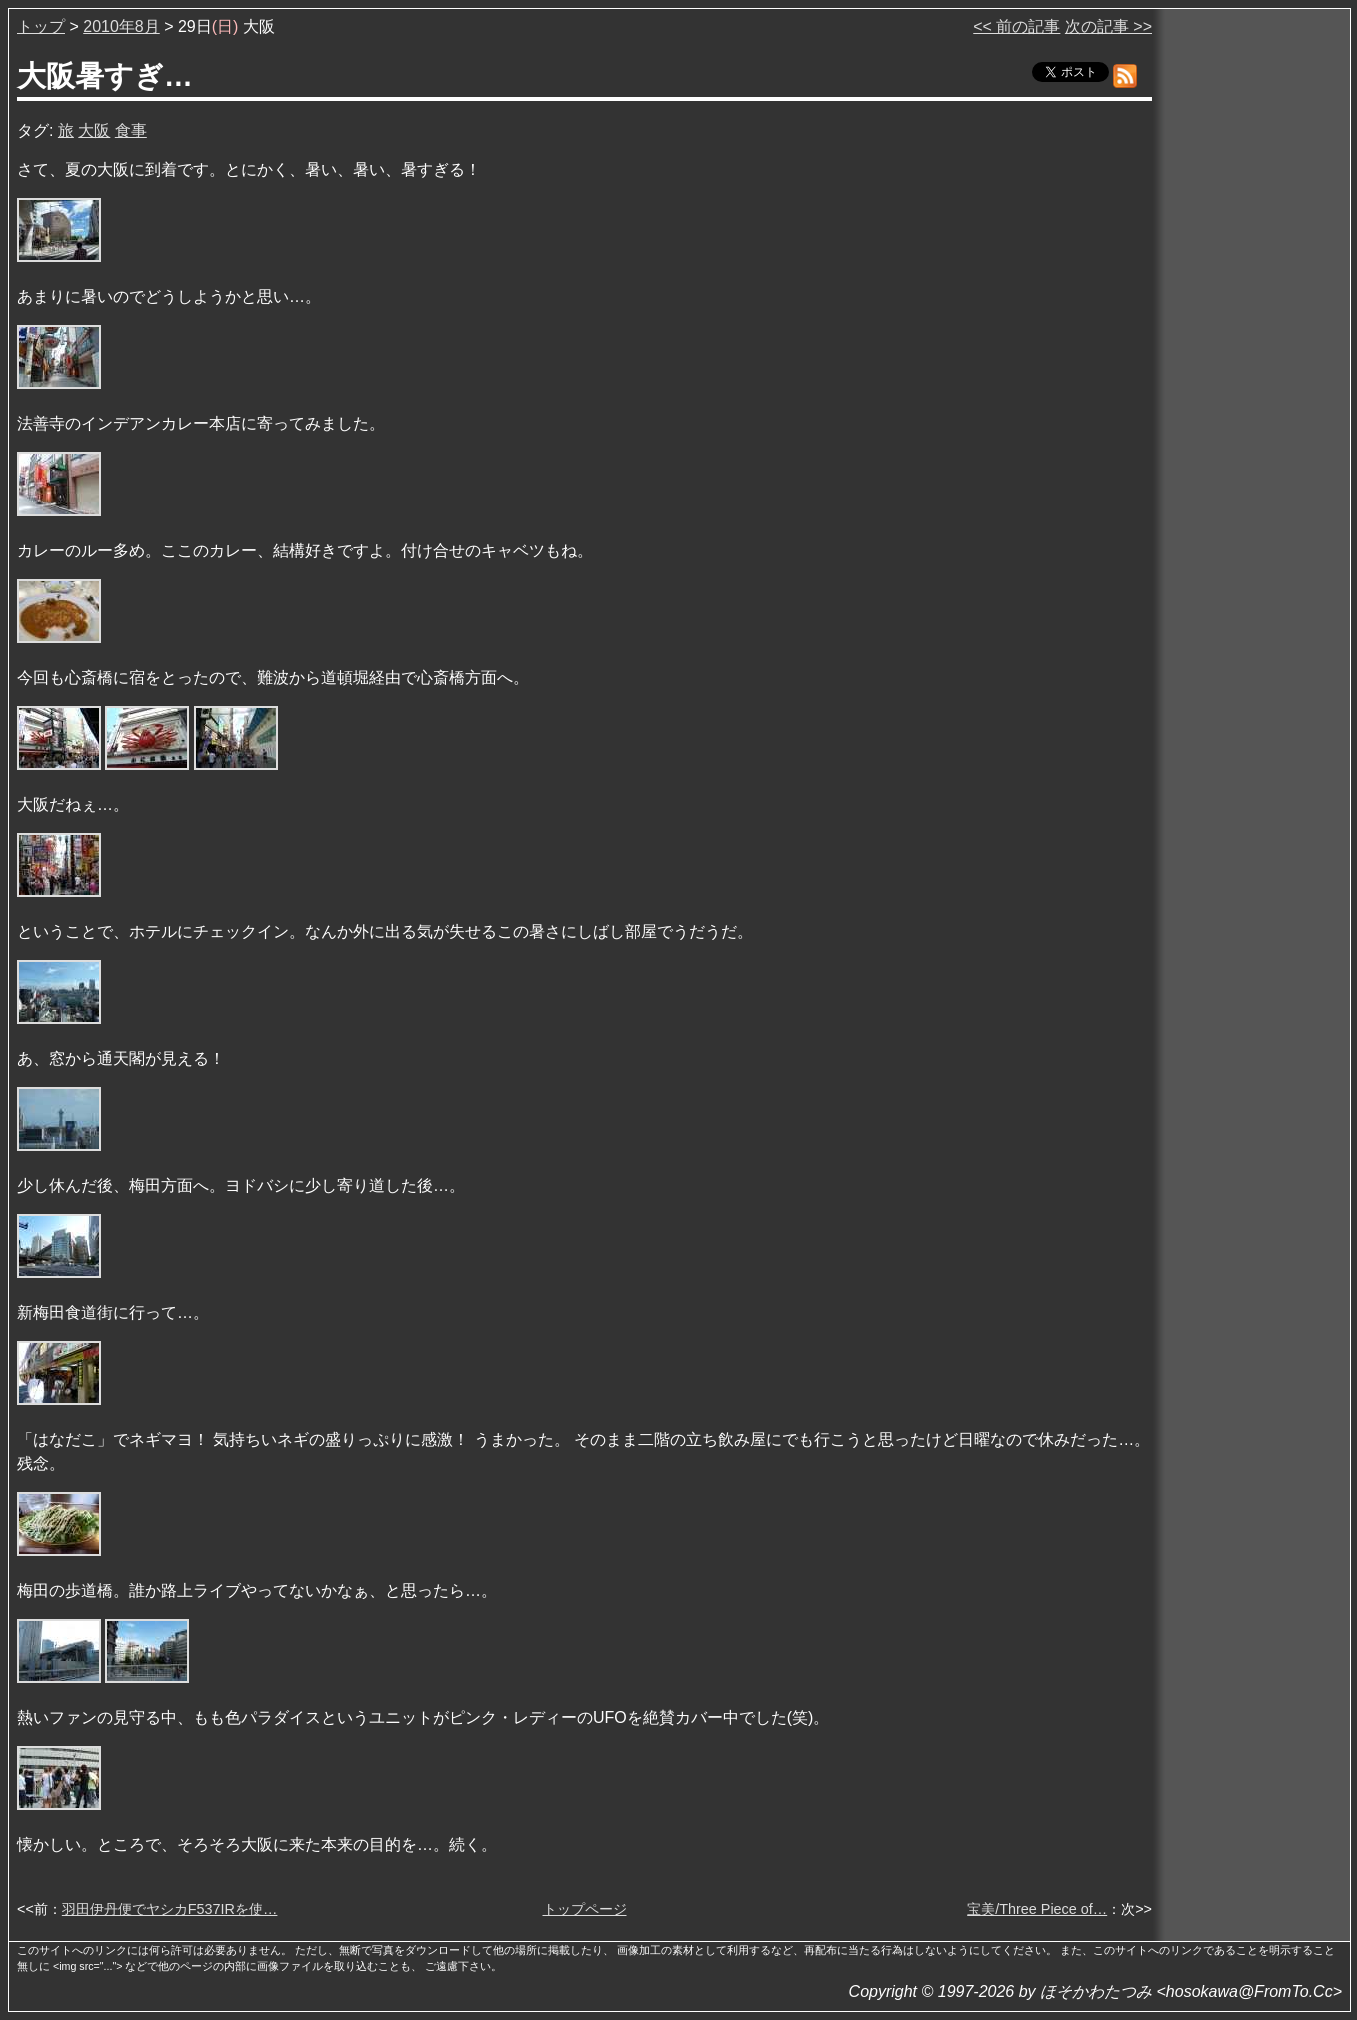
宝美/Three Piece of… (1037, 1909)
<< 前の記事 (1016, 26)
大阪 (94, 130)
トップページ (585, 1909)
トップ (41, 26)
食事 (131, 130)
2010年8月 (121, 26)
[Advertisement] (1253, 319)
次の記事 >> (1108, 26)
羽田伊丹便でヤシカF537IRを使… (170, 1909)
